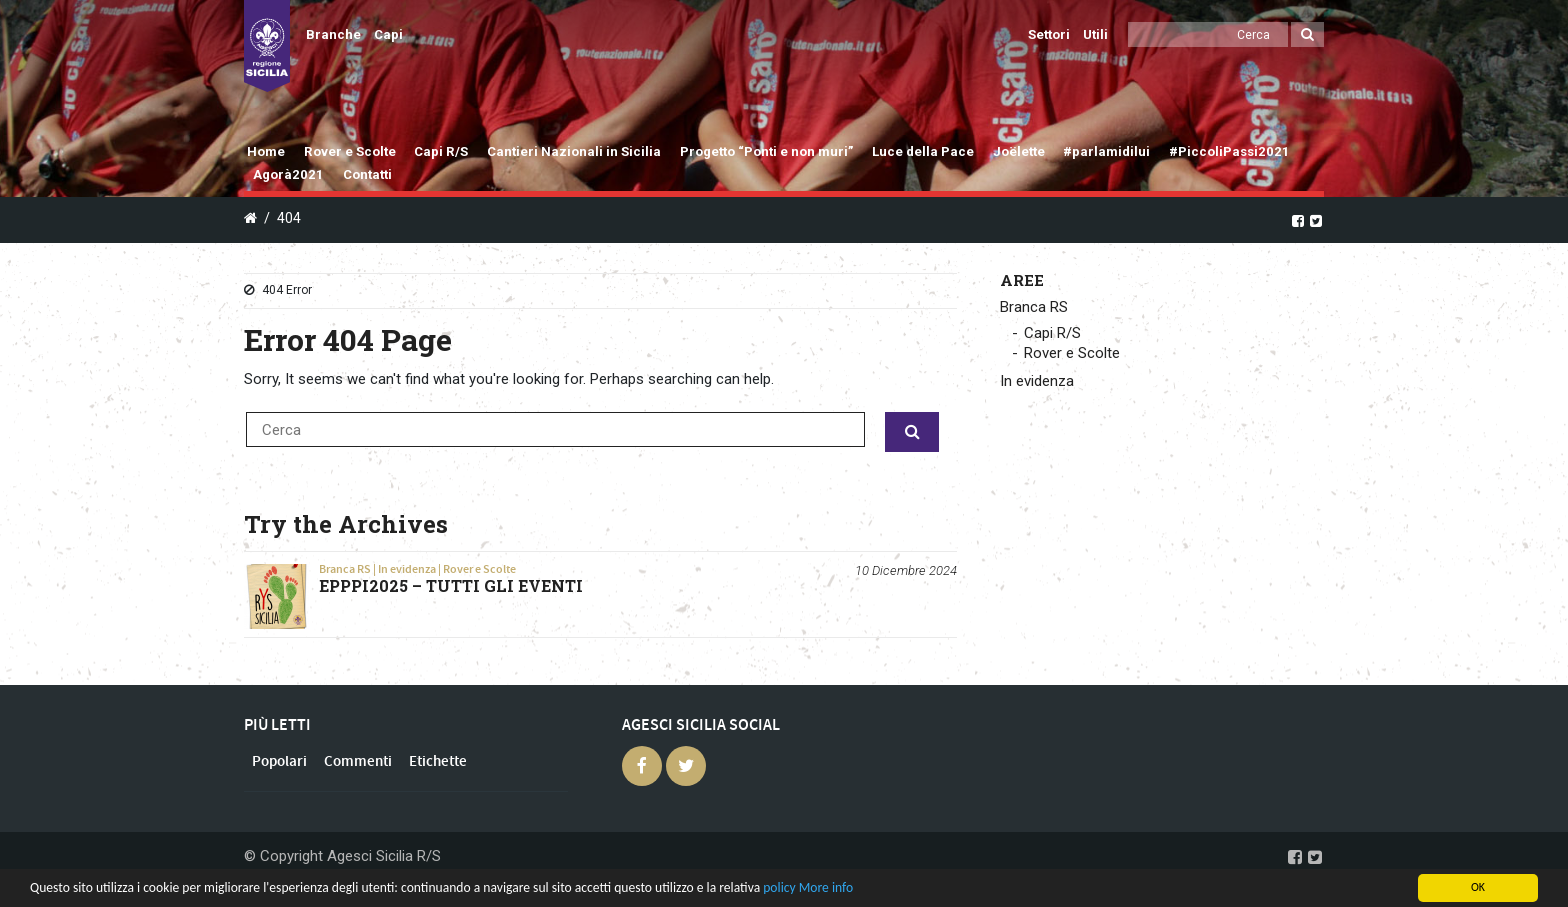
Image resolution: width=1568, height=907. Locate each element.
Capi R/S (441, 151)
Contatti (367, 174)
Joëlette (1019, 151)
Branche (333, 34)
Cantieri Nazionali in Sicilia (574, 151)
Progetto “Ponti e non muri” (767, 151)
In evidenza (407, 569)
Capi (388, 34)
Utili (1095, 34)
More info (826, 887)
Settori (1049, 34)
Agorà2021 (288, 174)
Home (266, 151)
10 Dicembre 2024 (906, 570)
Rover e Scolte (350, 151)
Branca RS (345, 569)
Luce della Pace (923, 151)
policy (779, 887)
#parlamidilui (1106, 151)
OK (1478, 887)
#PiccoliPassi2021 (1229, 151)
